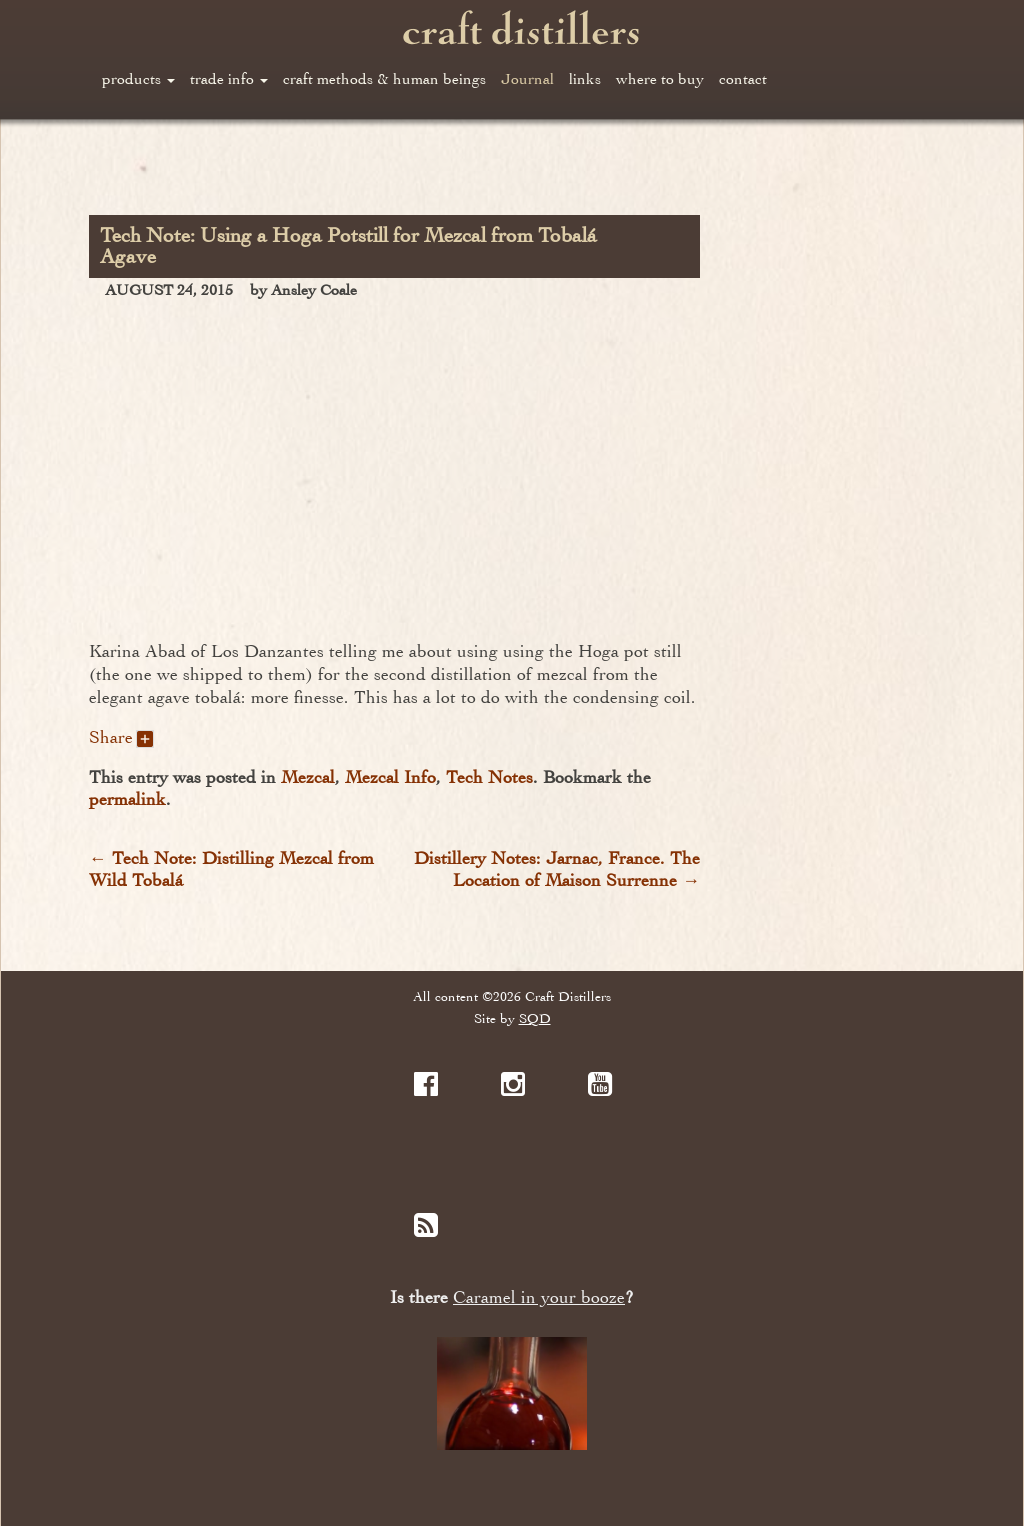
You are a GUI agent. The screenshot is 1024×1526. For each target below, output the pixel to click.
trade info (229, 79)
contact (743, 79)
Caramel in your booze (539, 1297)
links (585, 79)
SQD (535, 1018)
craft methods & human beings (384, 79)
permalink (127, 799)
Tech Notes (489, 777)
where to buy (660, 79)
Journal (527, 79)
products (138, 79)
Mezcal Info (390, 777)
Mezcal (308, 777)
